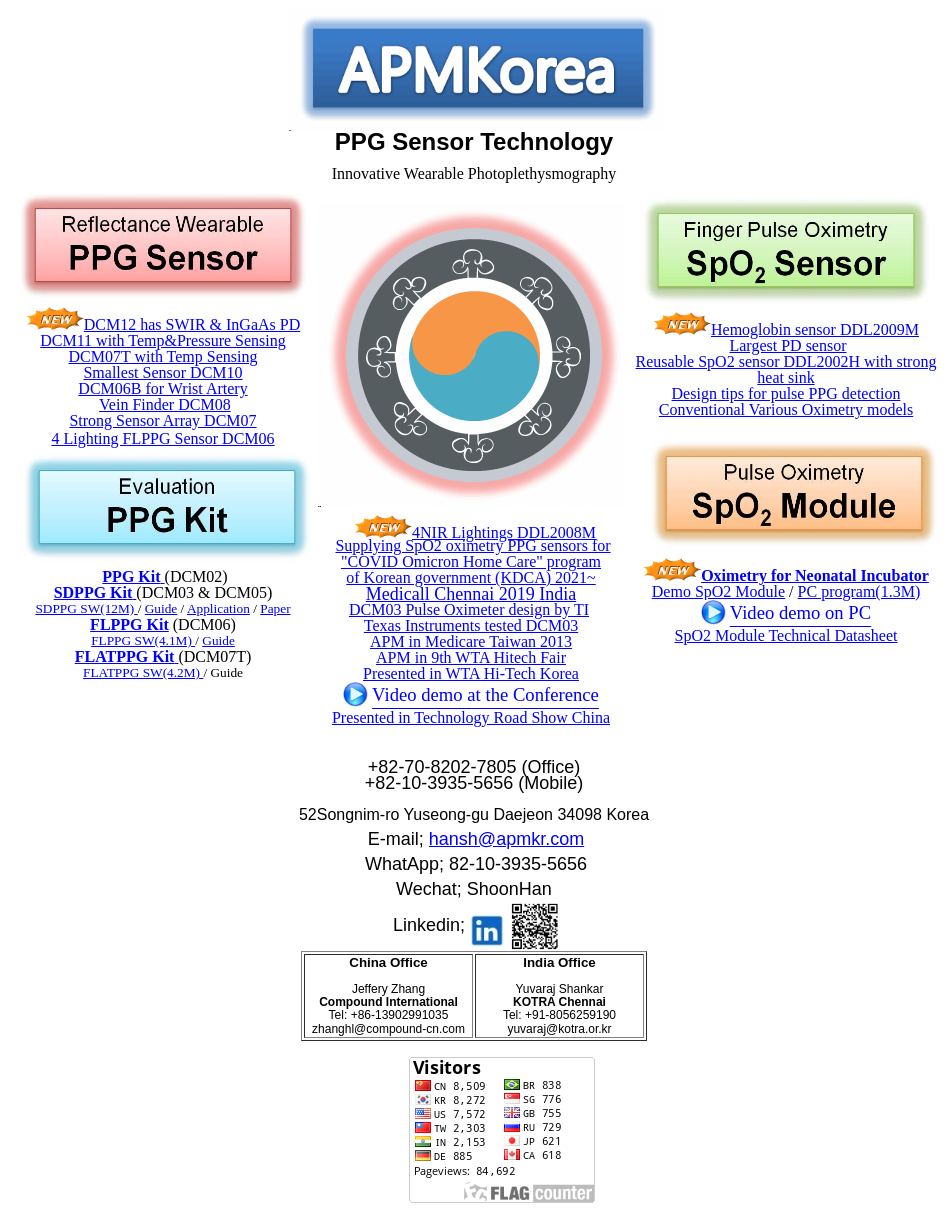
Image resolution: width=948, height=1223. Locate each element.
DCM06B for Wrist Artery (162, 388)
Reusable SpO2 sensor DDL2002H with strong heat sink (786, 369)
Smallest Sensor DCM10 (162, 372)
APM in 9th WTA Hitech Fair (471, 657)
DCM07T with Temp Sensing (163, 356)
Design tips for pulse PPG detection (786, 393)
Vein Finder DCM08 (165, 404)
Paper (275, 608)
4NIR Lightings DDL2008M (504, 532)
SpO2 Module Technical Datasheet (786, 635)
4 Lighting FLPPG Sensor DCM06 (162, 438)
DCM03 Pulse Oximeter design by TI (469, 609)
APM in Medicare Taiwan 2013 (471, 641)
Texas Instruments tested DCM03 (471, 625)
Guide (218, 640)
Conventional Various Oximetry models (786, 409)
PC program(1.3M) (859, 591)
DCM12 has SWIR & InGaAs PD (192, 324)
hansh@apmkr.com (506, 839)
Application (218, 608)
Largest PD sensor (787, 345)
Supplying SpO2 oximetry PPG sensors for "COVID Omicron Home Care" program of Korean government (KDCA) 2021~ (472, 561)
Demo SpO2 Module (718, 591)
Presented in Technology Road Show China (471, 717)
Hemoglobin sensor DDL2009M (815, 329)
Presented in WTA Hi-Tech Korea (471, 673)
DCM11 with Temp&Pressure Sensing (163, 340)
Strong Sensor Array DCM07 (162, 420)
